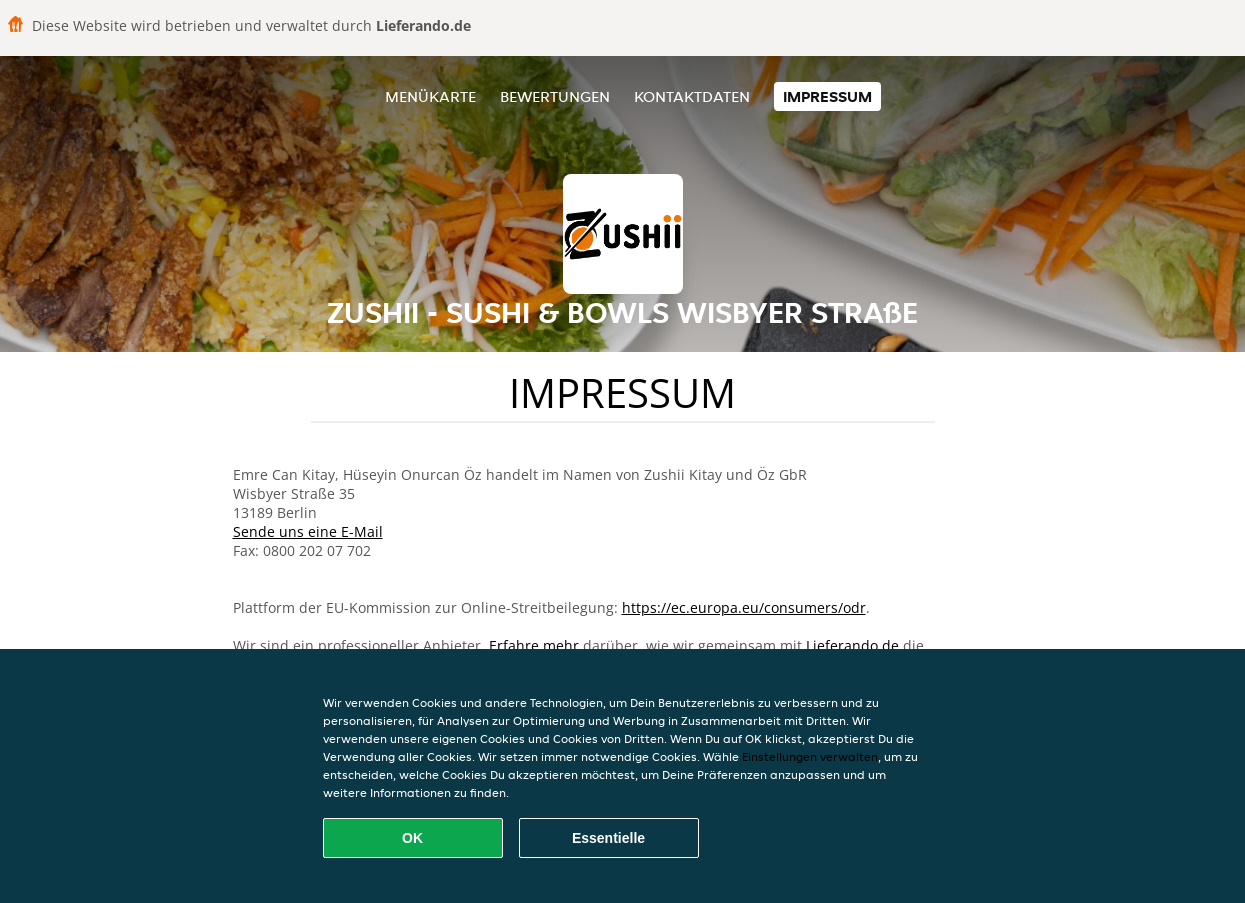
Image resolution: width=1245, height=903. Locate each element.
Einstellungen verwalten (810, 756)
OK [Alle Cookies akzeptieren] (412, 838)
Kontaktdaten (692, 96)
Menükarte (430, 96)
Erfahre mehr (534, 645)
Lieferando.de (852, 645)
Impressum (827, 96)
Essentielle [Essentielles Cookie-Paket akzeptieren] (608, 838)
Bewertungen (555, 96)
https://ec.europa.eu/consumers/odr (744, 607)
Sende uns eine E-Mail (308, 531)
